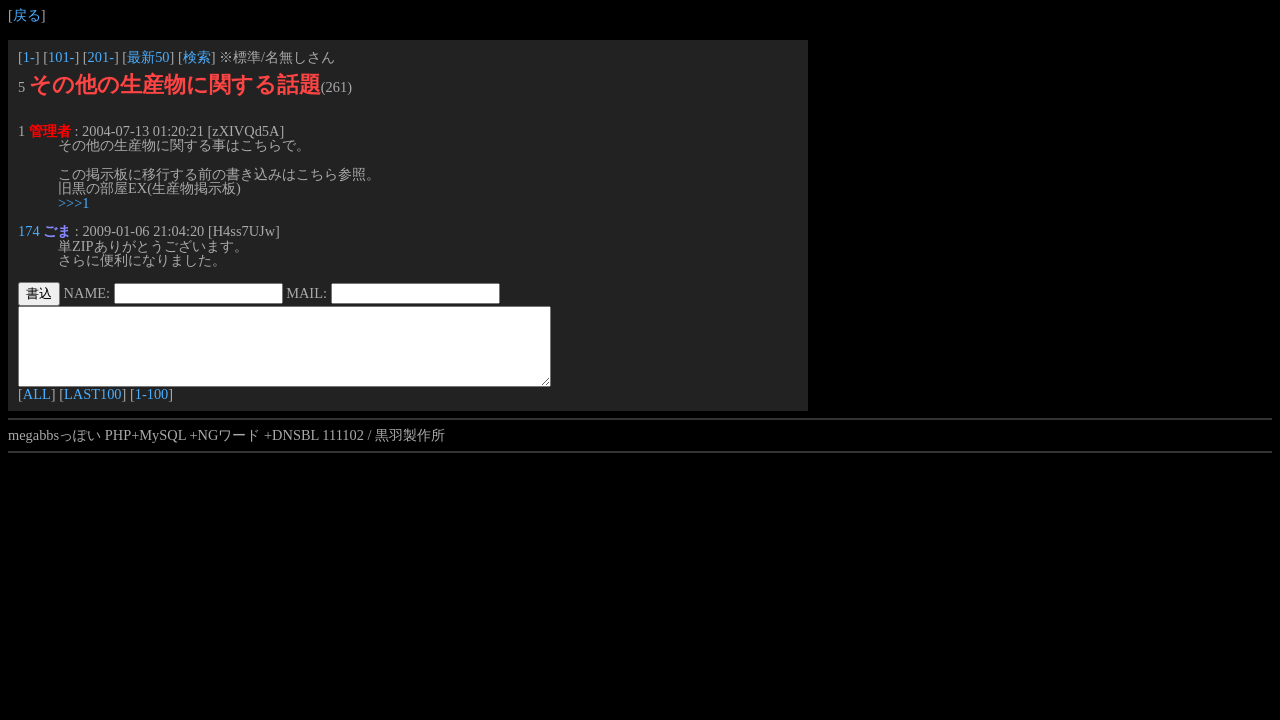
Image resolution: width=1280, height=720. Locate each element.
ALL (37, 409)
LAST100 (93, 409)
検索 (197, 57)
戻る (27, 15)
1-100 (152, 409)
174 (29, 231)
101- (61, 57)
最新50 (148, 57)
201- (101, 57)
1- (29, 57)
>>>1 (74, 203)
